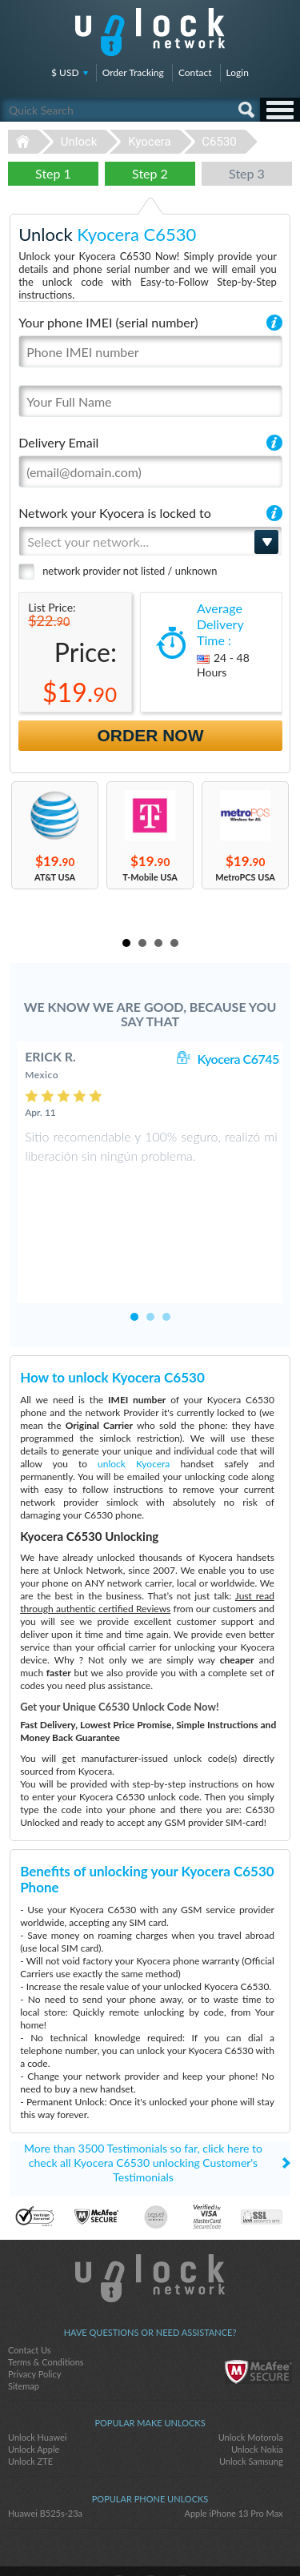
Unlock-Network (150, 32)
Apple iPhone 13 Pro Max (233, 2463)
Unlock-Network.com (150, 2228)
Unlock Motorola (250, 2386)
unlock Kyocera (134, 1413)
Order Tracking (133, 72)
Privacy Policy (34, 2323)
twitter (150, 2537)
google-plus (182, 2537)
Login (237, 72)
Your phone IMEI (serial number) (108, 322)
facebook (118, 2537)
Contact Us (29, 2299)
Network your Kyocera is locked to (114, 512)
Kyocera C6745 (238, 1058)
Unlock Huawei (37, 2386)
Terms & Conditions (46, 2311)
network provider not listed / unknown (129, 570)
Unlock (79, 141)
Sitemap (23, 2335)
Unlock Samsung (251, 2410)
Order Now (151, 735)
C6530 (219, 141)
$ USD (65, 72)
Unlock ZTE (30, 2410)
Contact (195, 72)
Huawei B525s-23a (45, 2463)
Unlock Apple (33, 2398)
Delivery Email (58, 442)
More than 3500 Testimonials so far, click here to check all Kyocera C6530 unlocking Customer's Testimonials (143, 2112)
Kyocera (149, 141)
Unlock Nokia (257, 2398)
